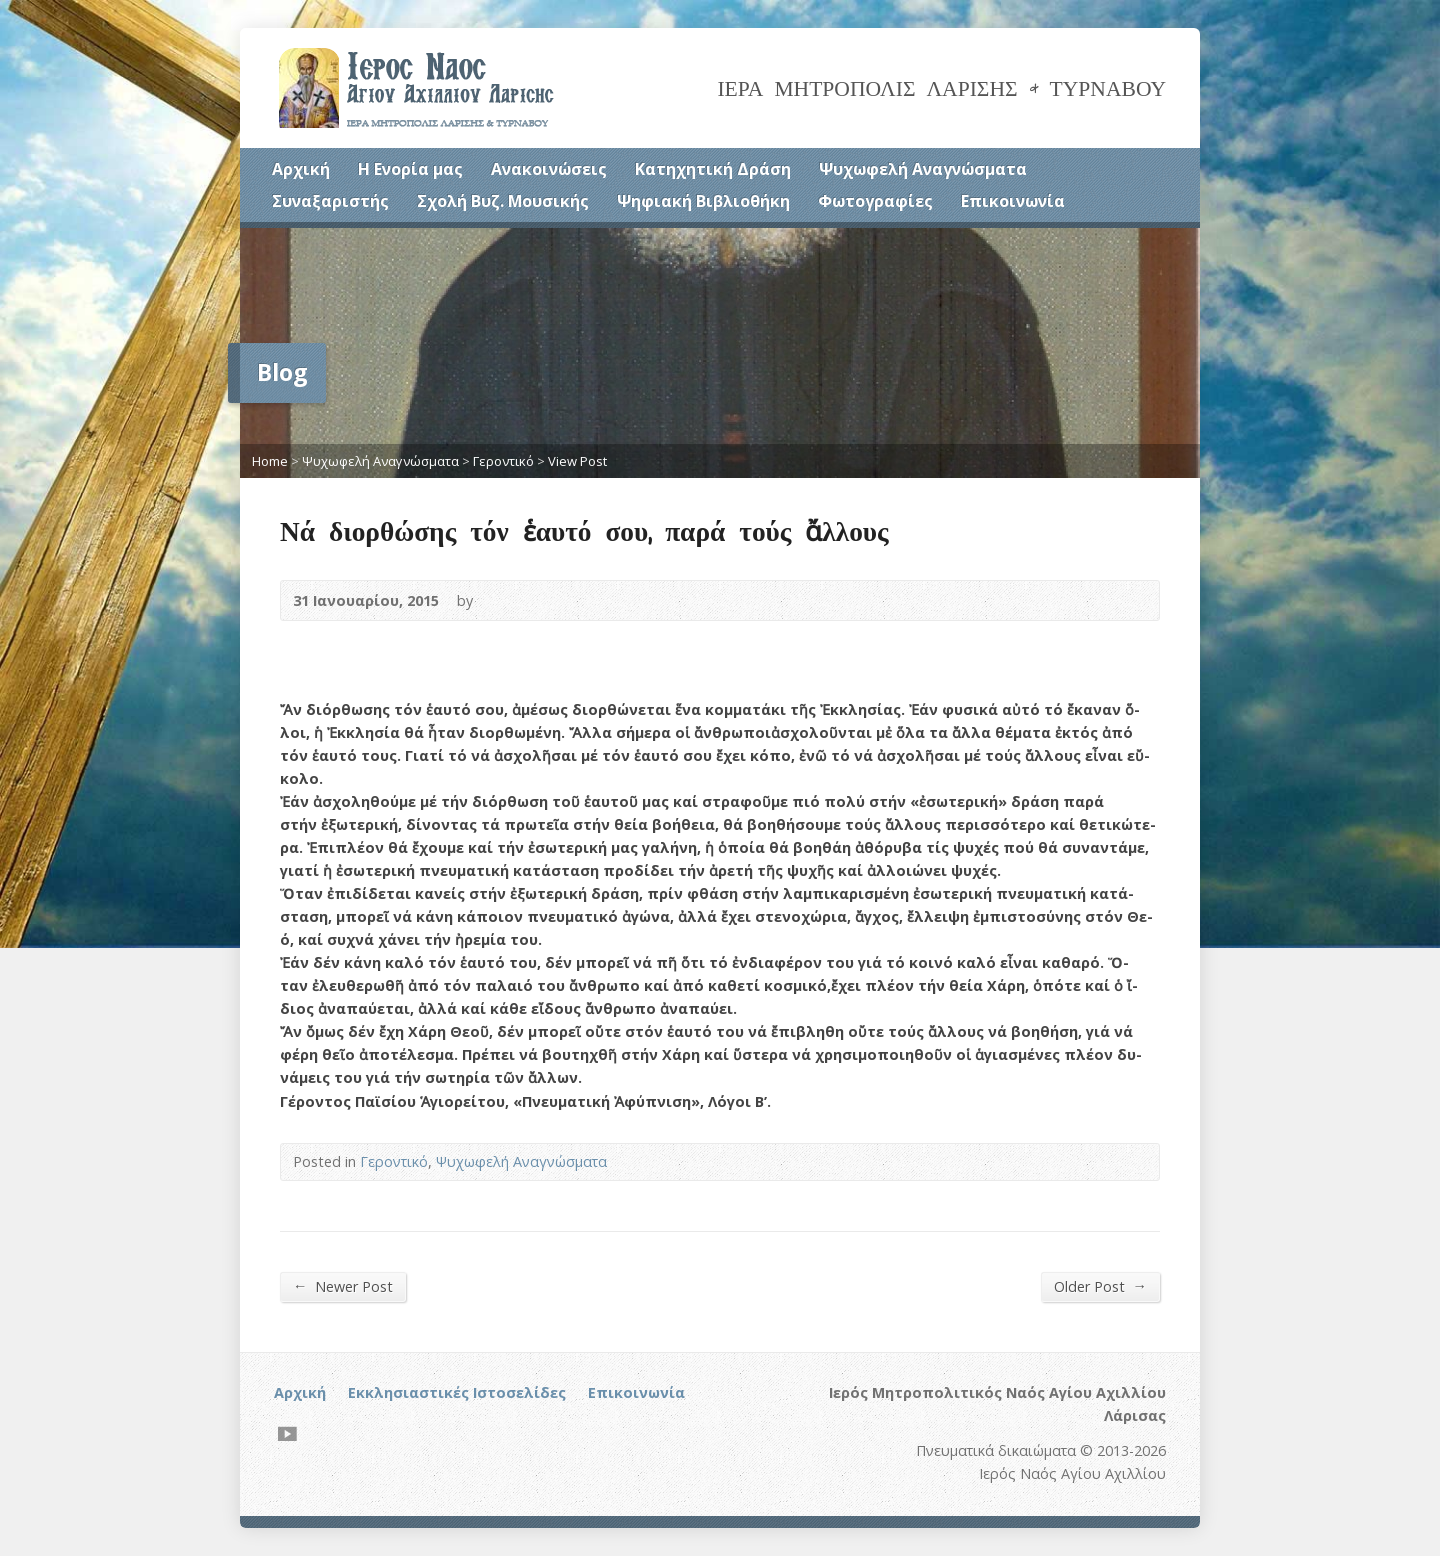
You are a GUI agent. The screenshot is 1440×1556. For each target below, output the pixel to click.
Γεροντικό (503, 461)
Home (270, 461)
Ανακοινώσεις (549, 169)
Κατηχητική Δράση (713, 169)
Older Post (1100, 1286)
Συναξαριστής (330, 201)
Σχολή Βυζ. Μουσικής (503, 201)
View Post (577, 461)
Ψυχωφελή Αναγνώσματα (923, 169)
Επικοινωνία (1013, 201)
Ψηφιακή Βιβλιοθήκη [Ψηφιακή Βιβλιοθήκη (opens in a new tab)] (703, 201)
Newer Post (343, 1286)
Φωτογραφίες (875, 201)
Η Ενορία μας (410, 169)
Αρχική (301, 169)
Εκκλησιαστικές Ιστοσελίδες (457, 1392)
